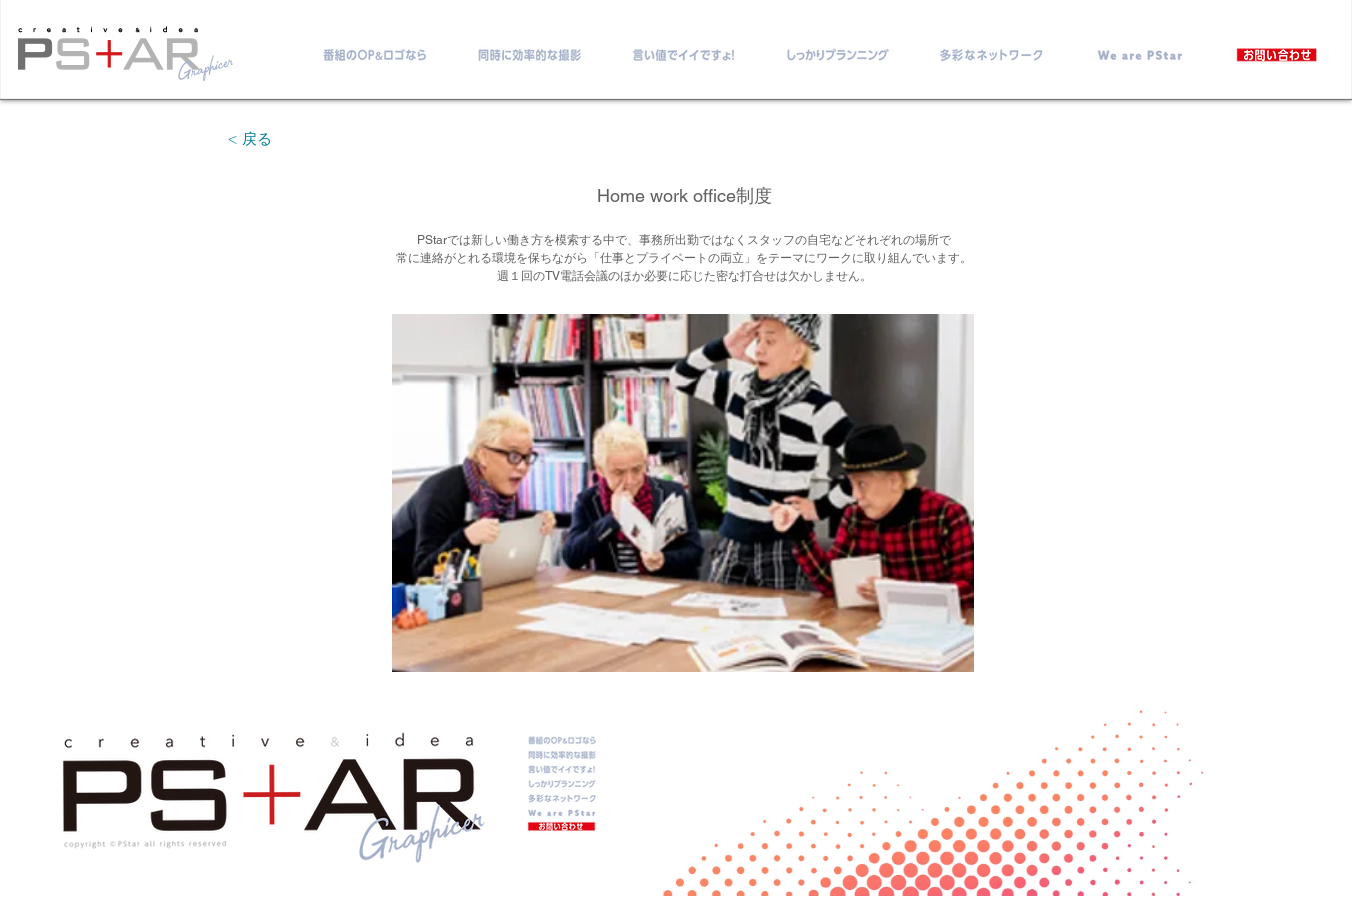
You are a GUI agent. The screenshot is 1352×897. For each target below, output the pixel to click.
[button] (683, 493)
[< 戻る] (250, 139)
